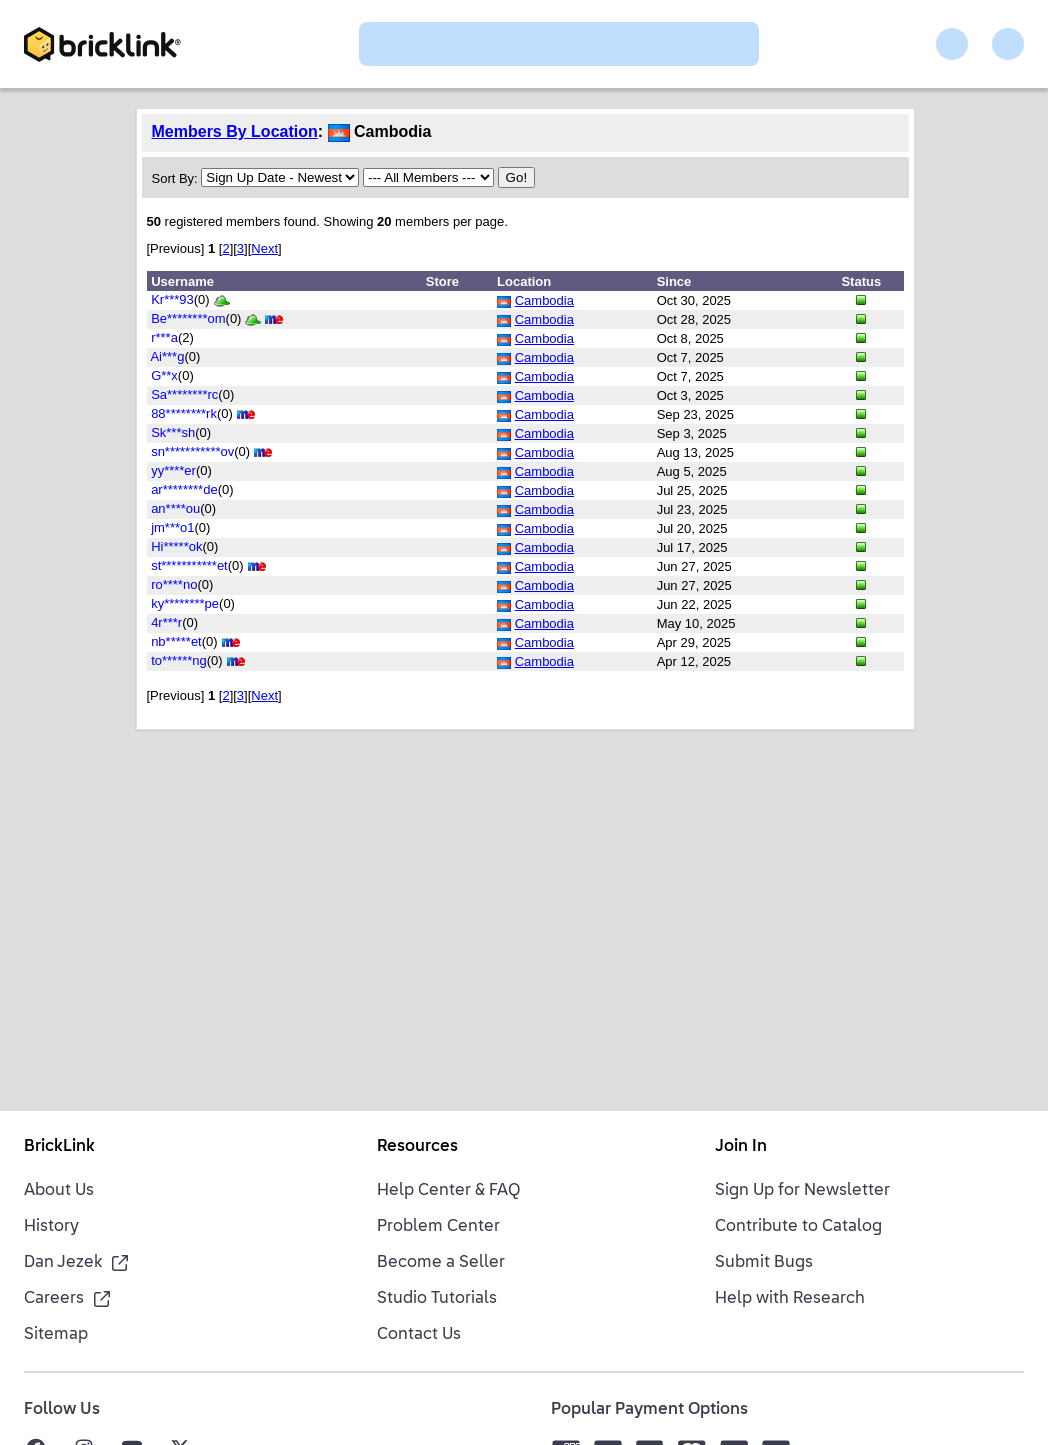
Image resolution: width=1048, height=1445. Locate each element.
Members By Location (235, 131)
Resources (417, 1147)
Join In (741, 1147)
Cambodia (544, 300)
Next (264, 248)
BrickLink (59, 1147)
